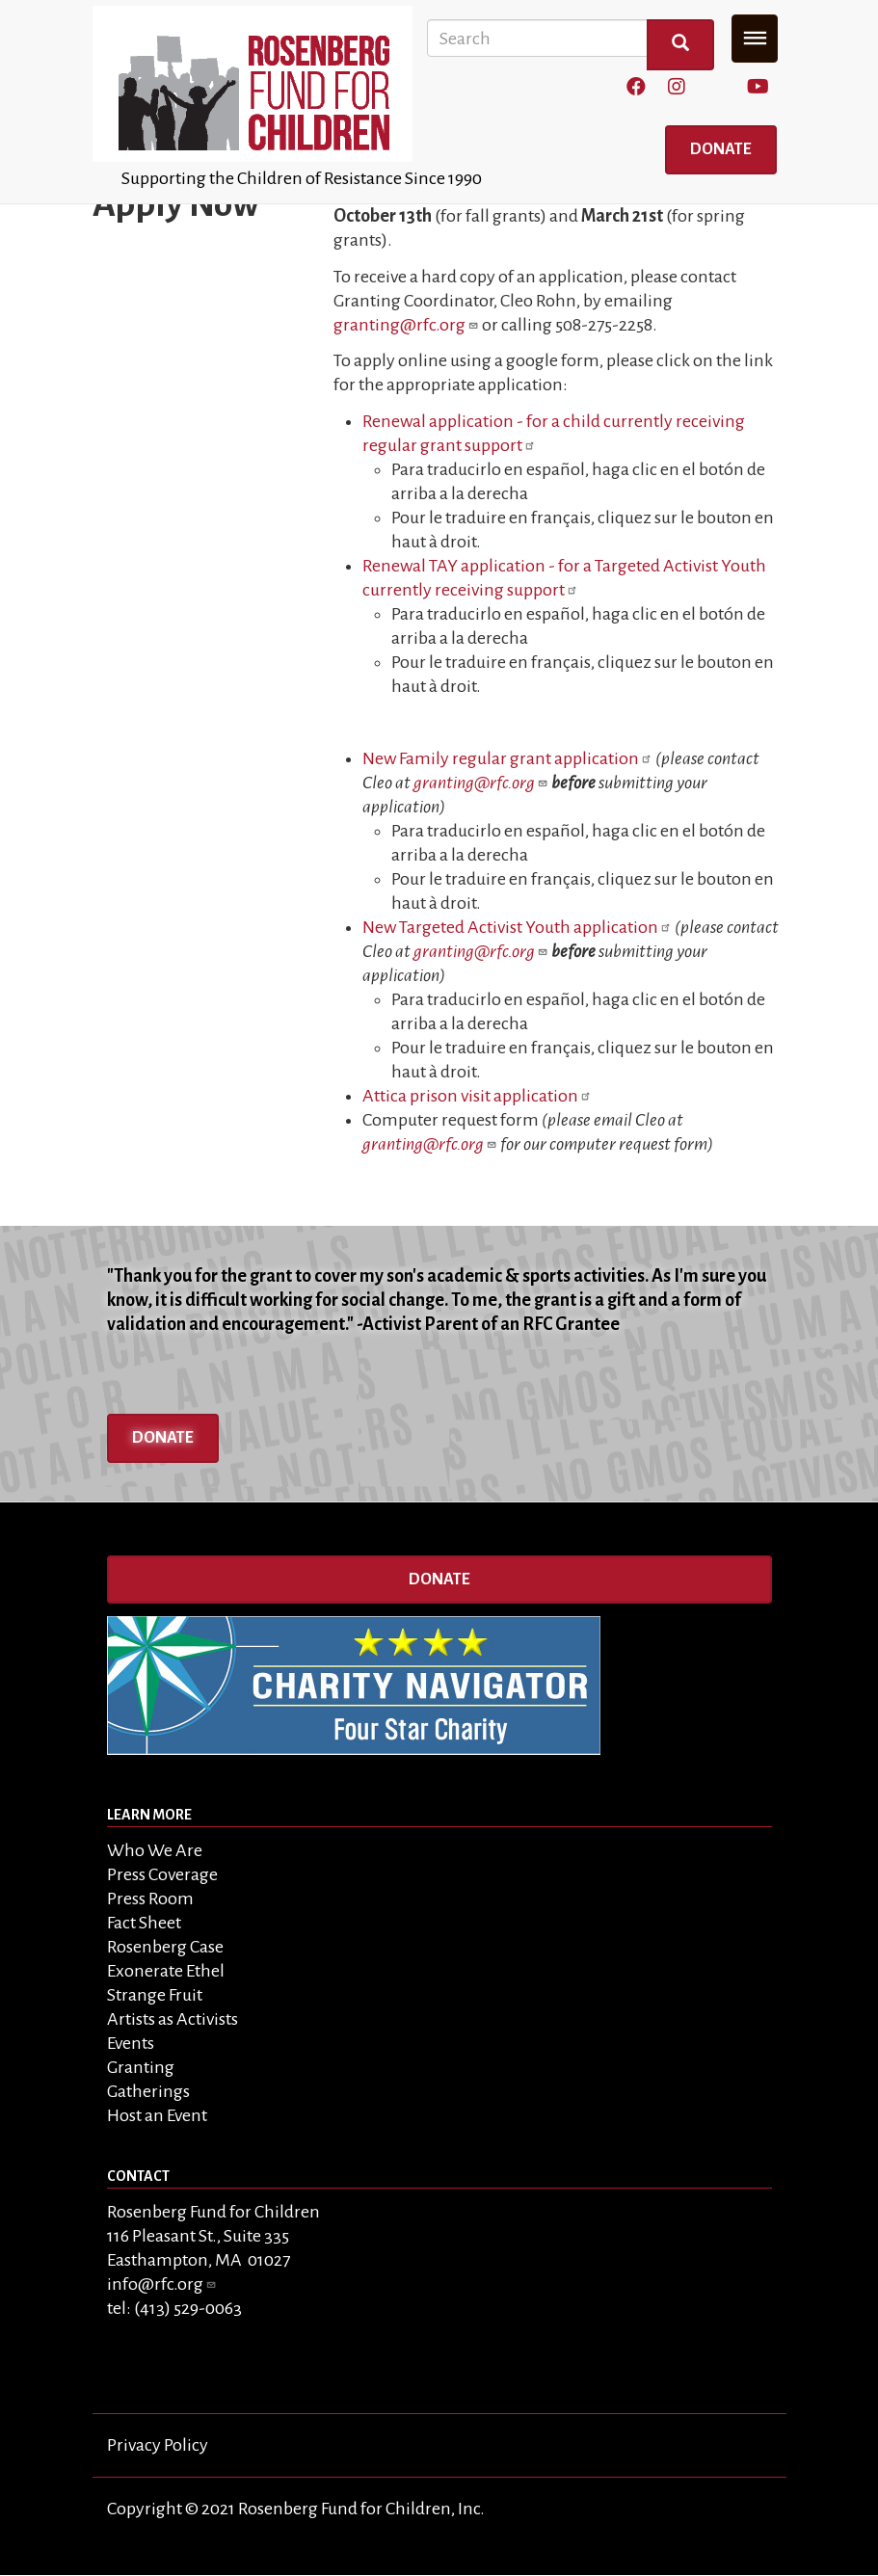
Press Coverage (162, 1874)
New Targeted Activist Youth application (517, 927)
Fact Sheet (144, 1922)
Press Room (150, 1898)
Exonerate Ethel (166, 1970)
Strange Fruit (154, 1995)
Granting (140, 2067)
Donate (721, 149)
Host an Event (157, 2115)
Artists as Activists (172, 2019)
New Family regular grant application (507, 758)
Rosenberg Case (165, 1946)
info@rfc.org (162, 2284)
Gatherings (148, 2091)
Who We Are (154, 1850)
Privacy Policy (157, 2445)
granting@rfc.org (406, 324)
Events (130, 2043)
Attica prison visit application (477, 1095)
